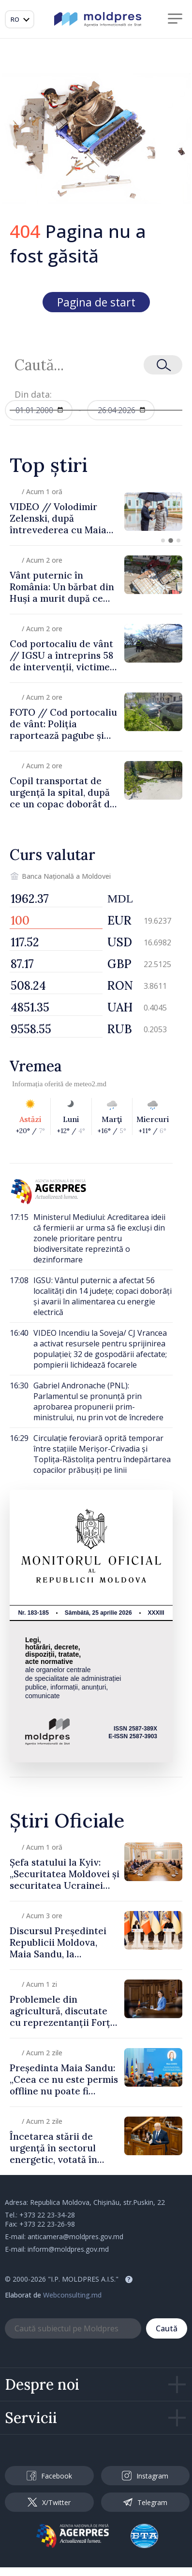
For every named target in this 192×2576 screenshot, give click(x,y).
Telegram (145, 2502)
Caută (166, 2328)
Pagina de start (96, 302)
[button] (163, 540)
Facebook (49, 2475)
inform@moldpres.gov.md (68, 2249)
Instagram (145, 2475)
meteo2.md (90, 1084)
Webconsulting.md (72, 2294)
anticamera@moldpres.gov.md (75, 2236)
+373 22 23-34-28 (47, 2214)
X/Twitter (49, 2502)
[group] (96, 511)
